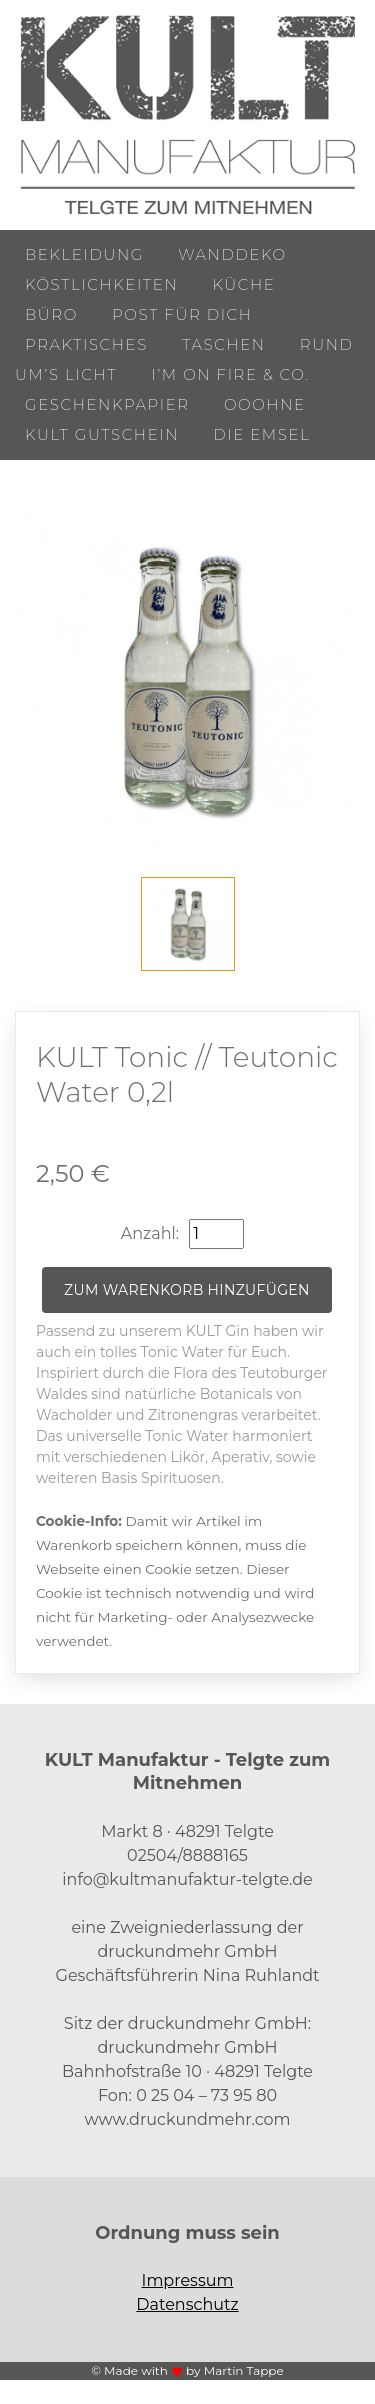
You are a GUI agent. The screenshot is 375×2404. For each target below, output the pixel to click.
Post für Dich (182, 314)
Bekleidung (84, 254)
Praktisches (86, 344)
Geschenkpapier (107, 404)
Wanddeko (232, 254)
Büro (51, 314)
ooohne (265, 404)
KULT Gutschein (102, 434)
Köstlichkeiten (101, 284)
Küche (243, 284)
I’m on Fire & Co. (230, 374)
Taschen (224, 344)
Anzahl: (150, 1233)
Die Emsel (261, 434)
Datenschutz (187, 2304)
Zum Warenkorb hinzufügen (187, 1290)
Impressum (188, 2280)
